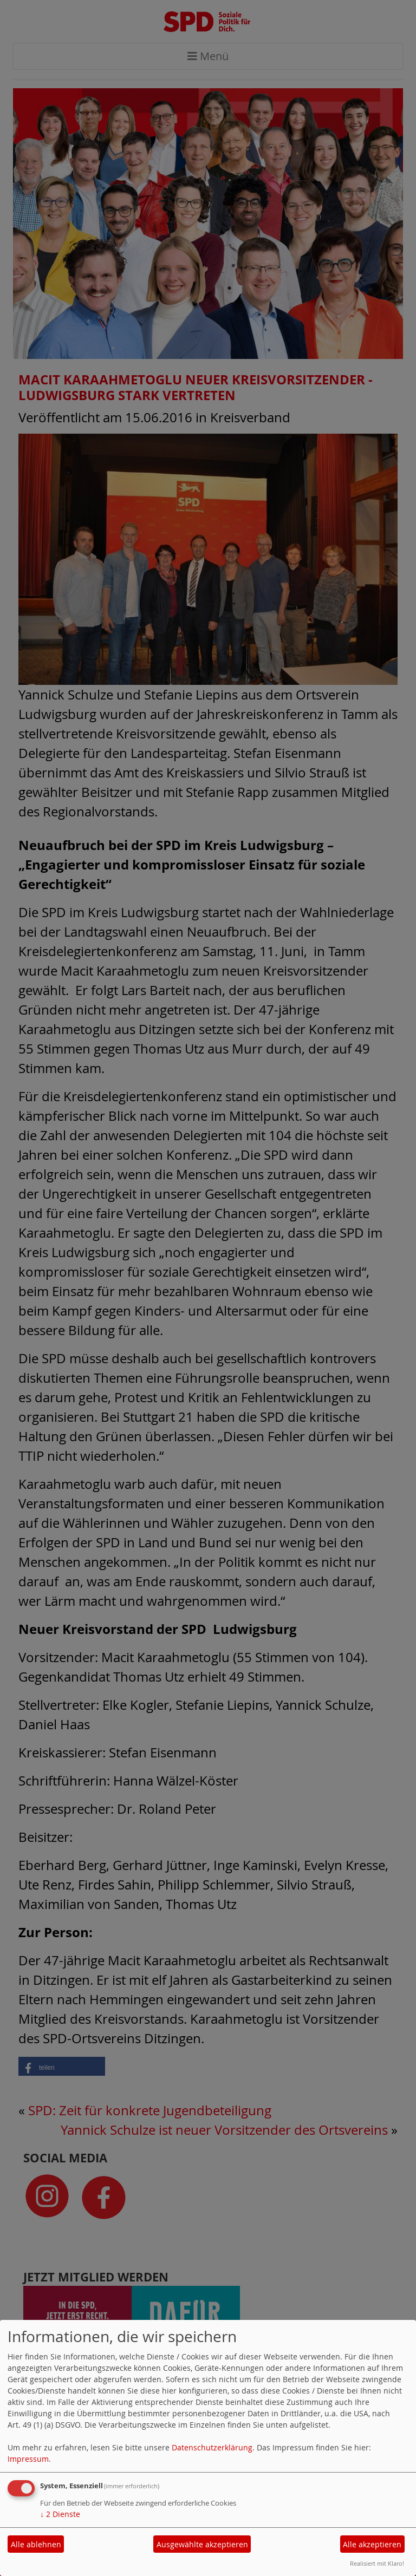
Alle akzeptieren (372, 2544)
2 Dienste (60, 2514)
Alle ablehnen (36, 2544)
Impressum (28, 2459)
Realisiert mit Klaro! (377, 2563)
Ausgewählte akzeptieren (202, 2544)
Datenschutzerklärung (212, 2447)
